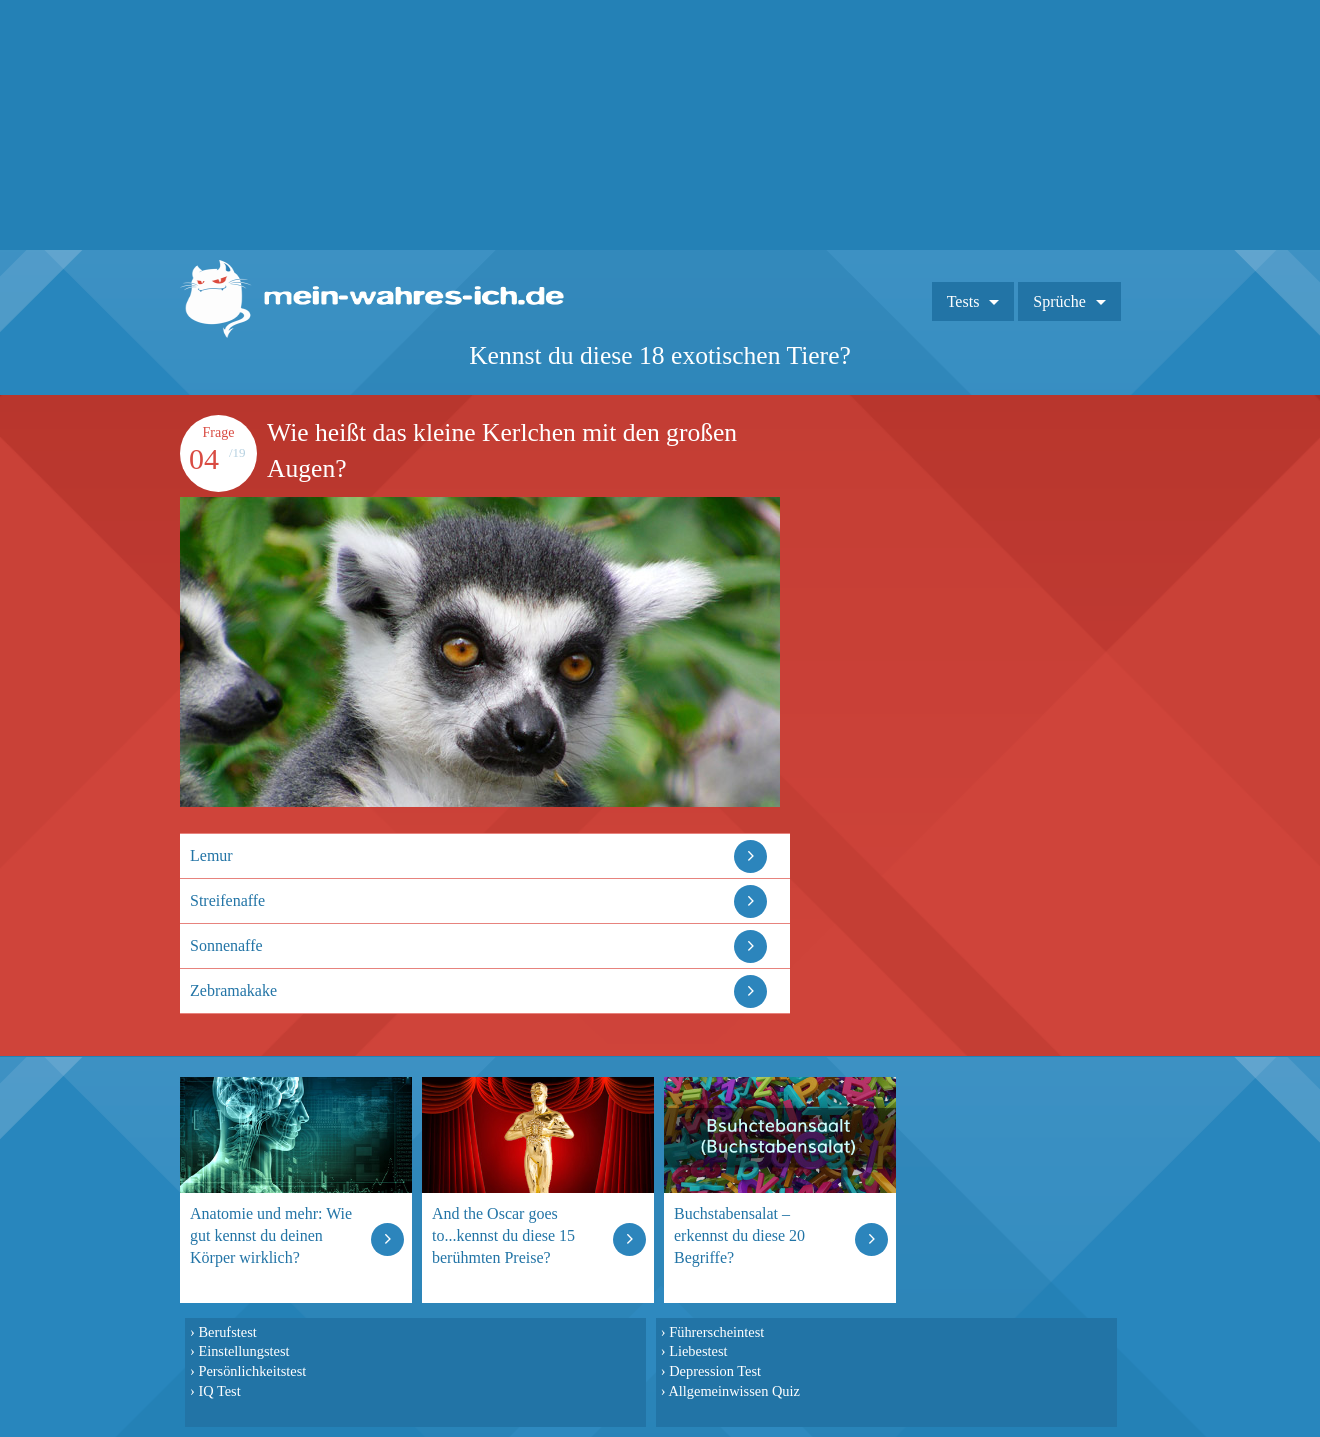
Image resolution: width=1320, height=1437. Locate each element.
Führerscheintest (716, 1332)
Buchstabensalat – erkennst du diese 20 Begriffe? (739, 1235)
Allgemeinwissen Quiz (734, 1391)
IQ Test (219, 1391)
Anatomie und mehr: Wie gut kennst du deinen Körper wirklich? (271, 1235)
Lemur (211, 855)
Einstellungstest (243, 1351)
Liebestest (698, 1351)
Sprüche (1059, 301)
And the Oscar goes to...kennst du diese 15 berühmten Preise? (503, 1235)
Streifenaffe (227, 900)
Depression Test (715, 1371)
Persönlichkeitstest (252, 1371)
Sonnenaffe (226, 945)
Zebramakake (233, 990)
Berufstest (227, 1332)
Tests (963, 301)
